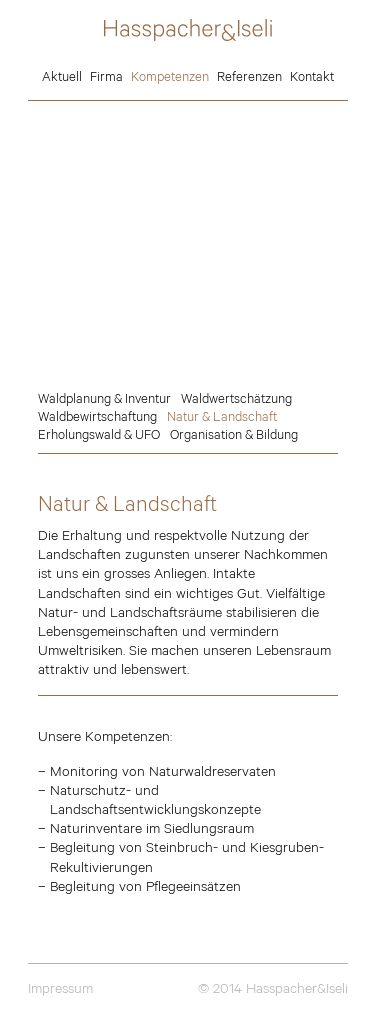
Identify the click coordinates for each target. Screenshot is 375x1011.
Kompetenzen (170, 76)
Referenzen (249, 76)
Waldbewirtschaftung (97, 416)
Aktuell (62, 76)
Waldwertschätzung (236, 398)
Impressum (60, 987)
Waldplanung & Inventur (104, 398)
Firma (106, 76)
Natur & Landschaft (222, 416)
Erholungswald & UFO (99, 434)
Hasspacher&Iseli (188, 30)
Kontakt (312, 76)
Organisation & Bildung (234, 434)
